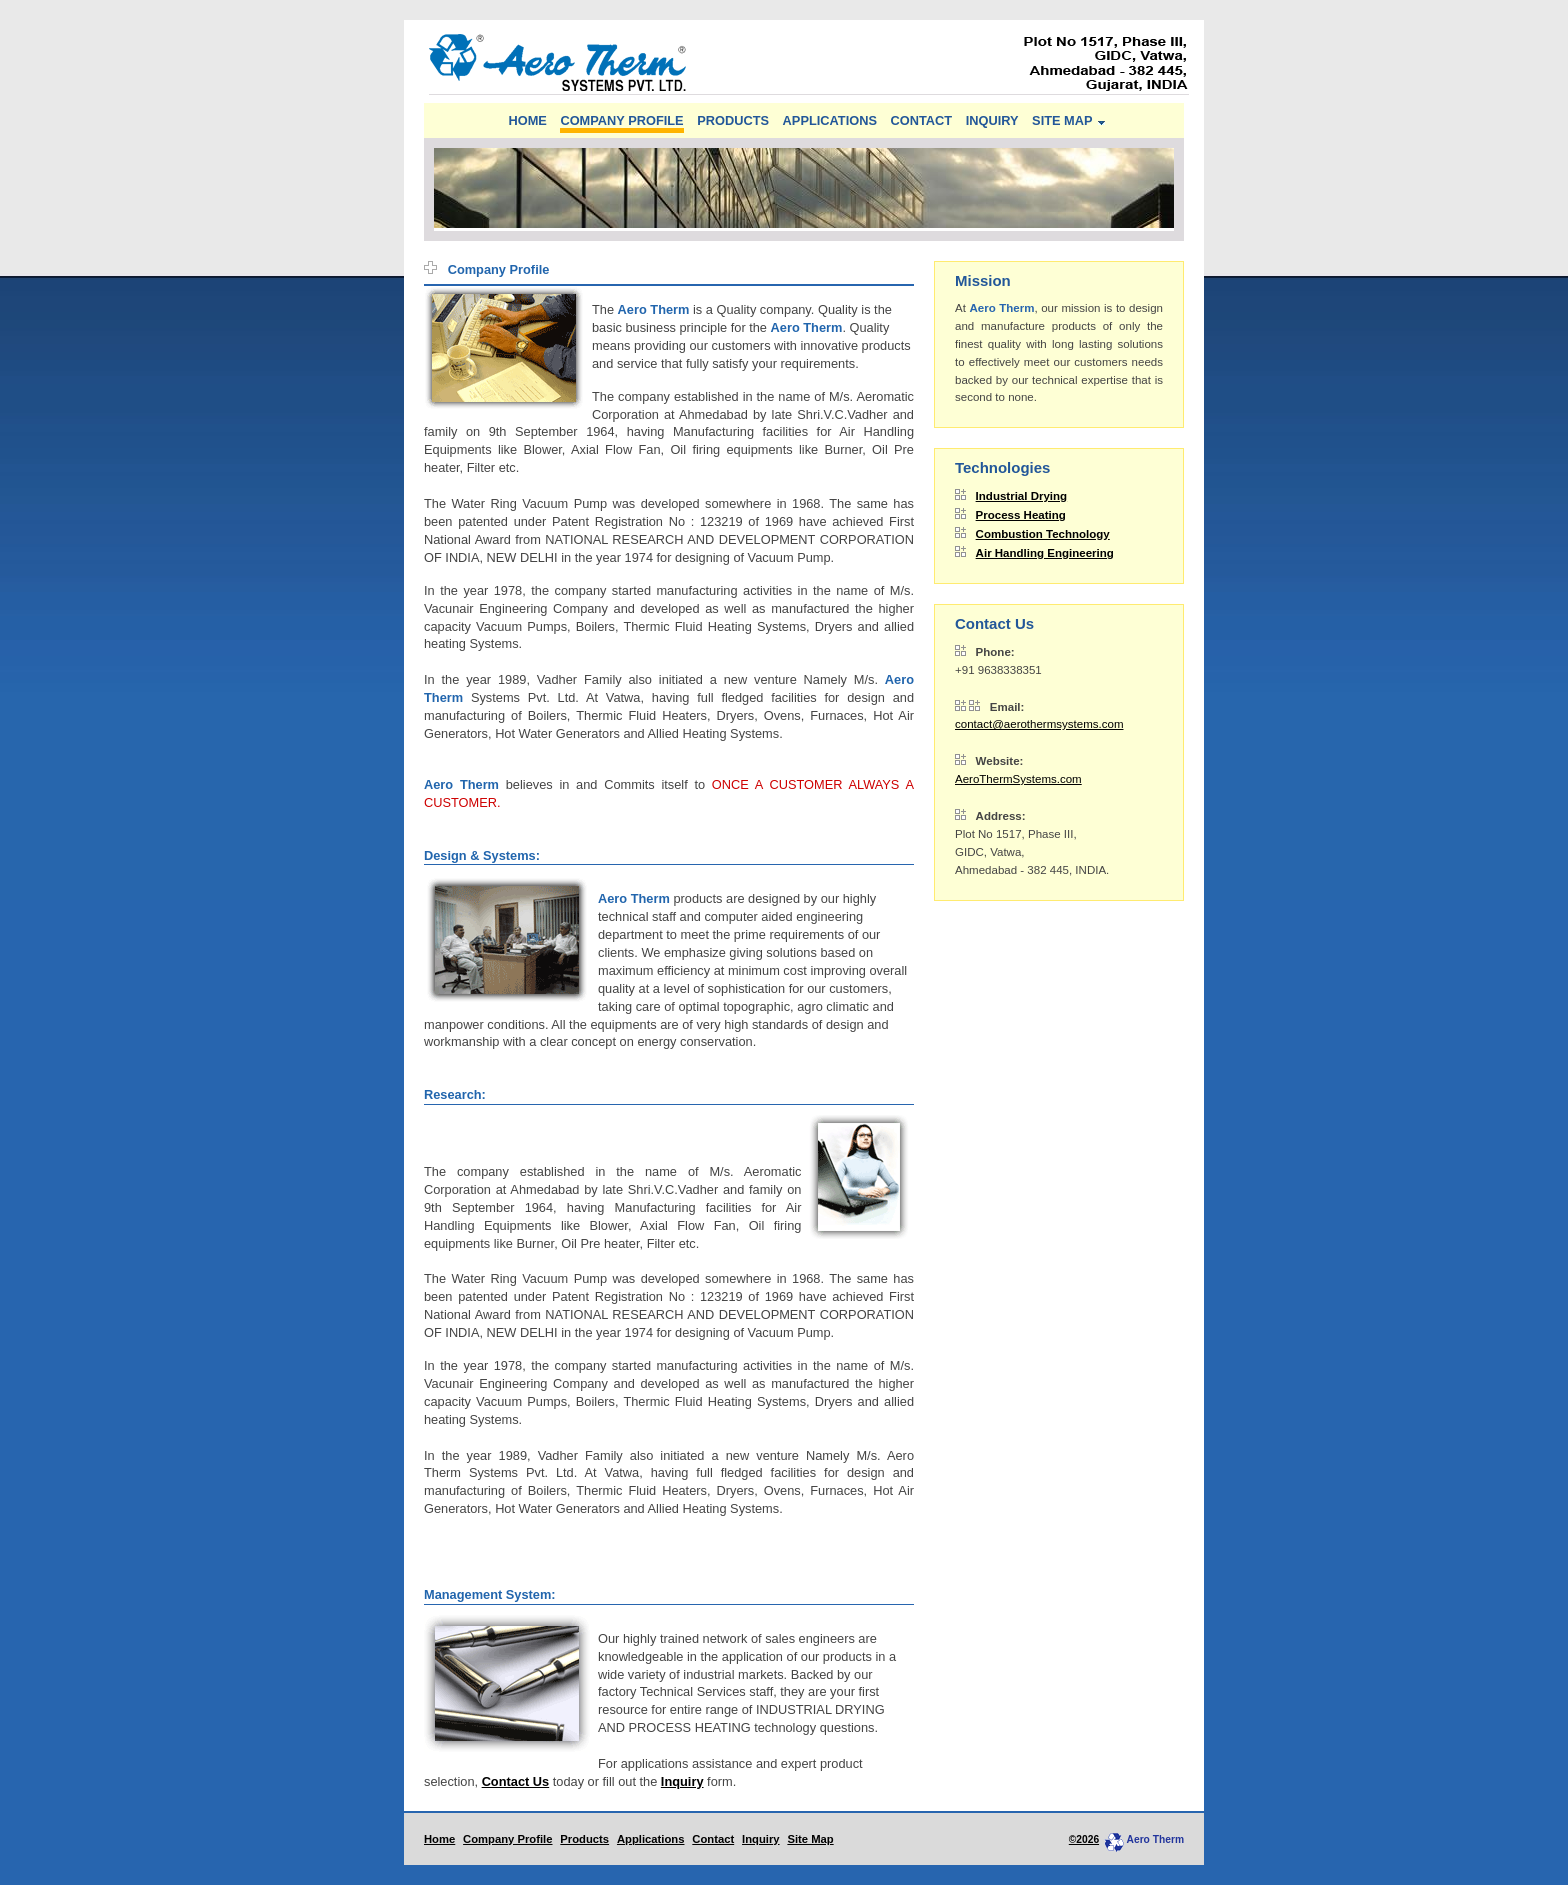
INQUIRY (992, 120)
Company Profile (507, 1839)
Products (584, 1839)
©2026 (1084, 1839)
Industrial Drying (1022, 496)
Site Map (810, 1839)
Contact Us (516, 1781)
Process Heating (1021, 515)
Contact (713, 1839)
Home (439, 1839)
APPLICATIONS (830, 120)
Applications (651, 1839)
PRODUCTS (733, 120)
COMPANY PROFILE (621, 120)
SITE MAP (1062, 120)
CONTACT (922, 120)
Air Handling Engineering (1045, 553)
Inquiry (682, 1781)
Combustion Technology (1043, 534)
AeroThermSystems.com (1018, 779)
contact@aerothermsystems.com (1039, 724)
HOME (527, 120)
